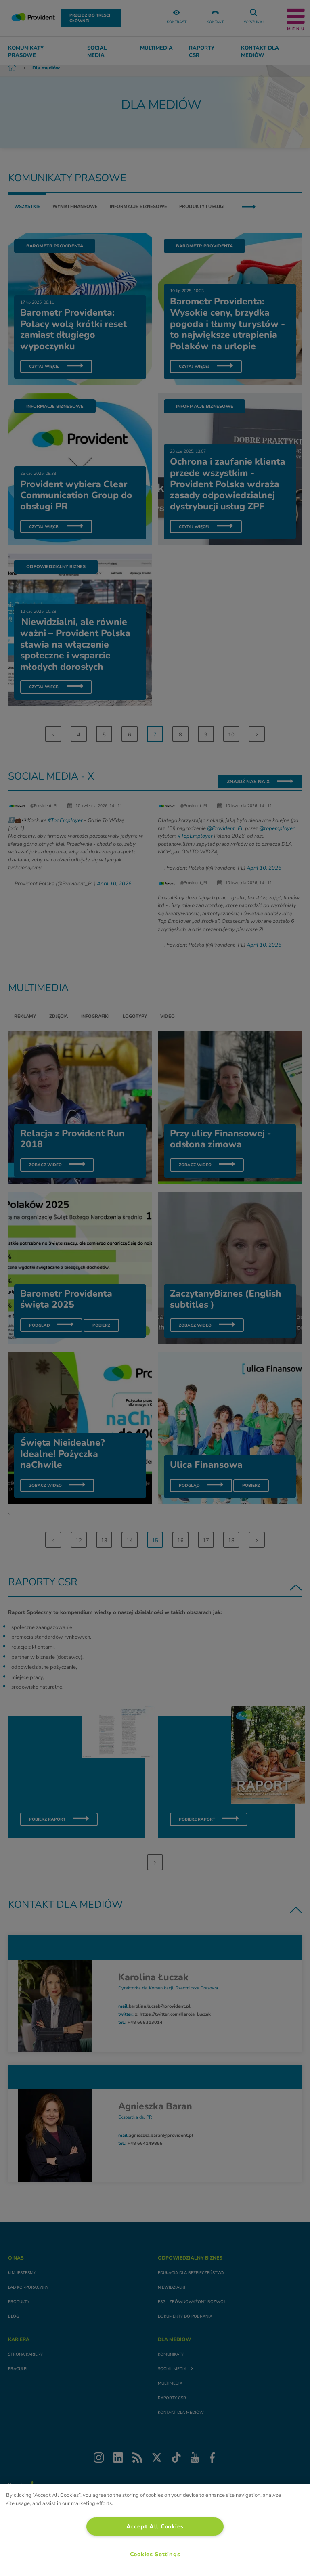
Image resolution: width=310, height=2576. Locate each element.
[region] (155, 2530)
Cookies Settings (155, 2554)
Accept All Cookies (155, 2526)
